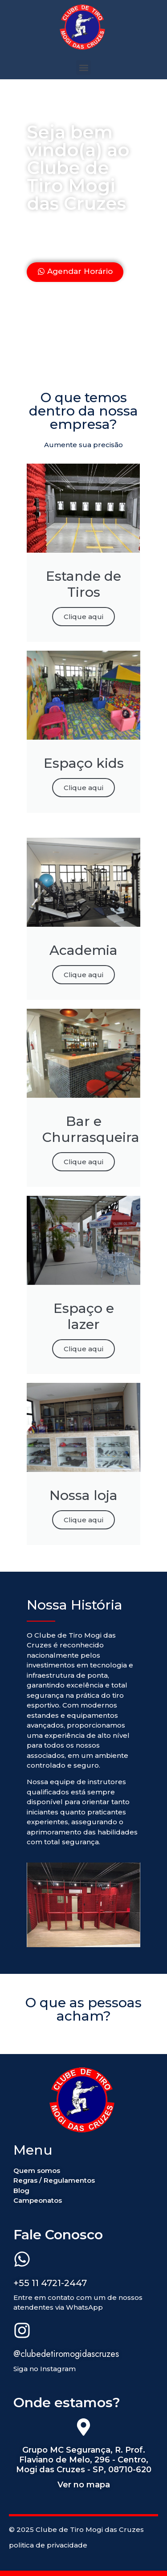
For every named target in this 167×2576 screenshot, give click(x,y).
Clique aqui (83, 616)
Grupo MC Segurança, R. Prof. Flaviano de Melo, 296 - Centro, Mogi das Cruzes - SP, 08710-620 (83, 2459)
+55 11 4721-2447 (50, 2283)
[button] (83, 67)
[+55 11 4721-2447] (22, 2260)
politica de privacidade (48, 2545)
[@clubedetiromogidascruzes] (22, 2332)
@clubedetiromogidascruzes (66, 2354)
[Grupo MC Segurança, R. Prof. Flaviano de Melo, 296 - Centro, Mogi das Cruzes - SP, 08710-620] (83, 2428)
